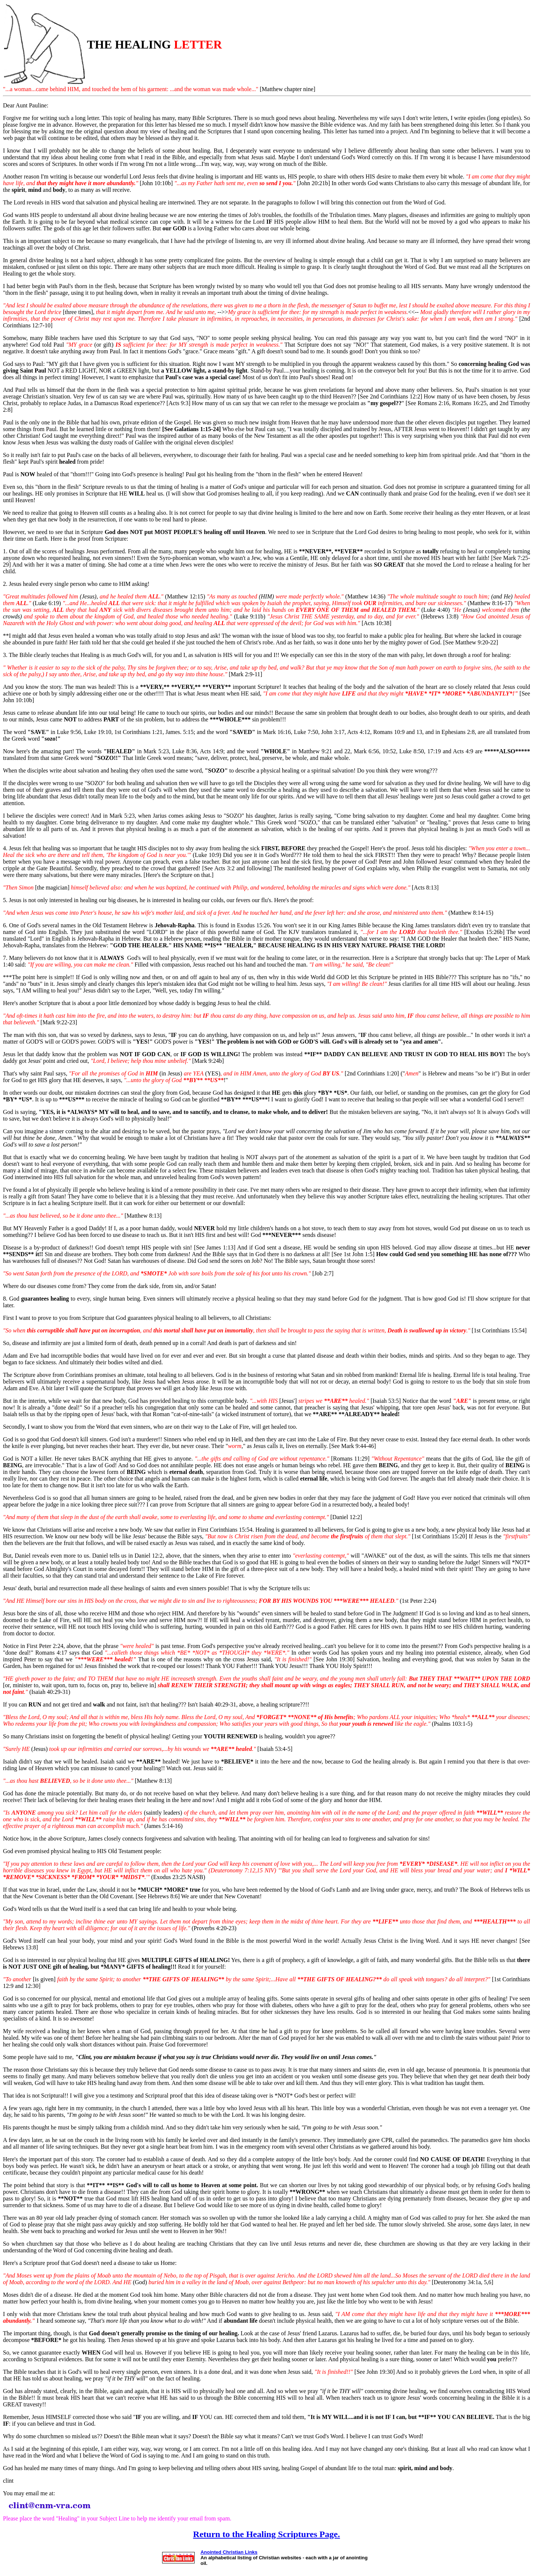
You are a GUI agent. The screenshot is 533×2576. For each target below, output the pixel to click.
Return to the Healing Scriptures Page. (266, 2534)
